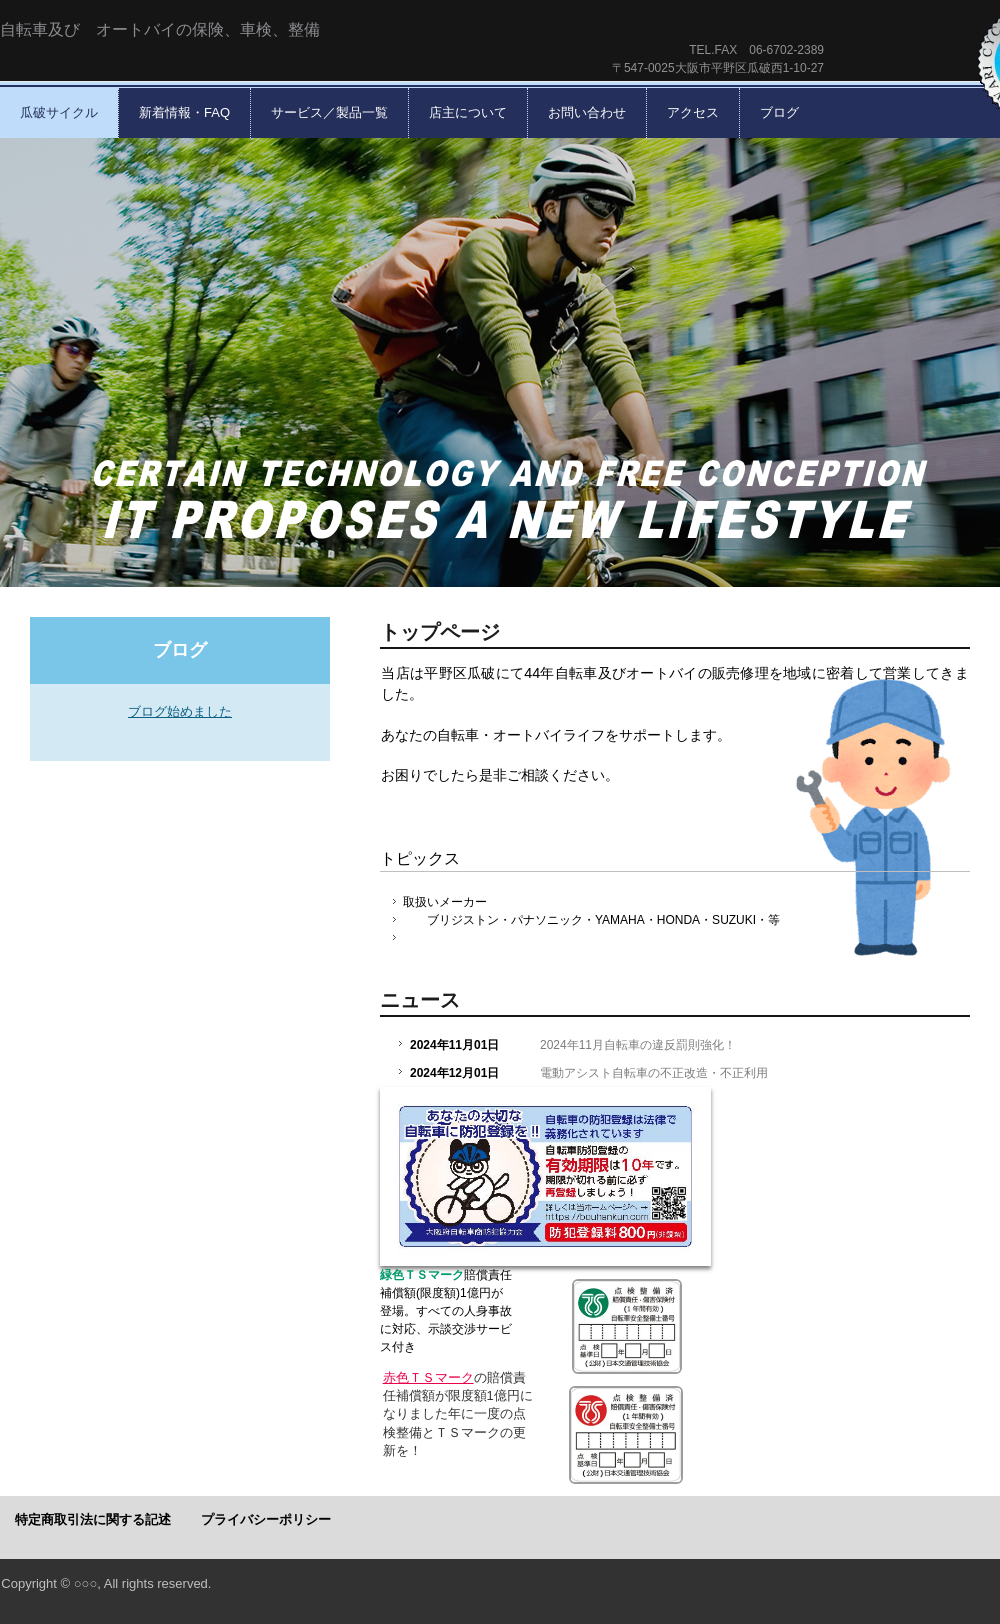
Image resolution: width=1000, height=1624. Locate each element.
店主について (468, 112)
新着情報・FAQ (184, 112)
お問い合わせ (587, 112)
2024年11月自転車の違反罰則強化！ (638, 1045)
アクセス (693, 112)
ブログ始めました (180, 711)
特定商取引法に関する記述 (93, 1519)
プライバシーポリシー (266, 1519)
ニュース (420, 1000)
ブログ (779, 112)
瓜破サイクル (59, 112)
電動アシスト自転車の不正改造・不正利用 (654, 1073)
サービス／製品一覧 (329, 112)
